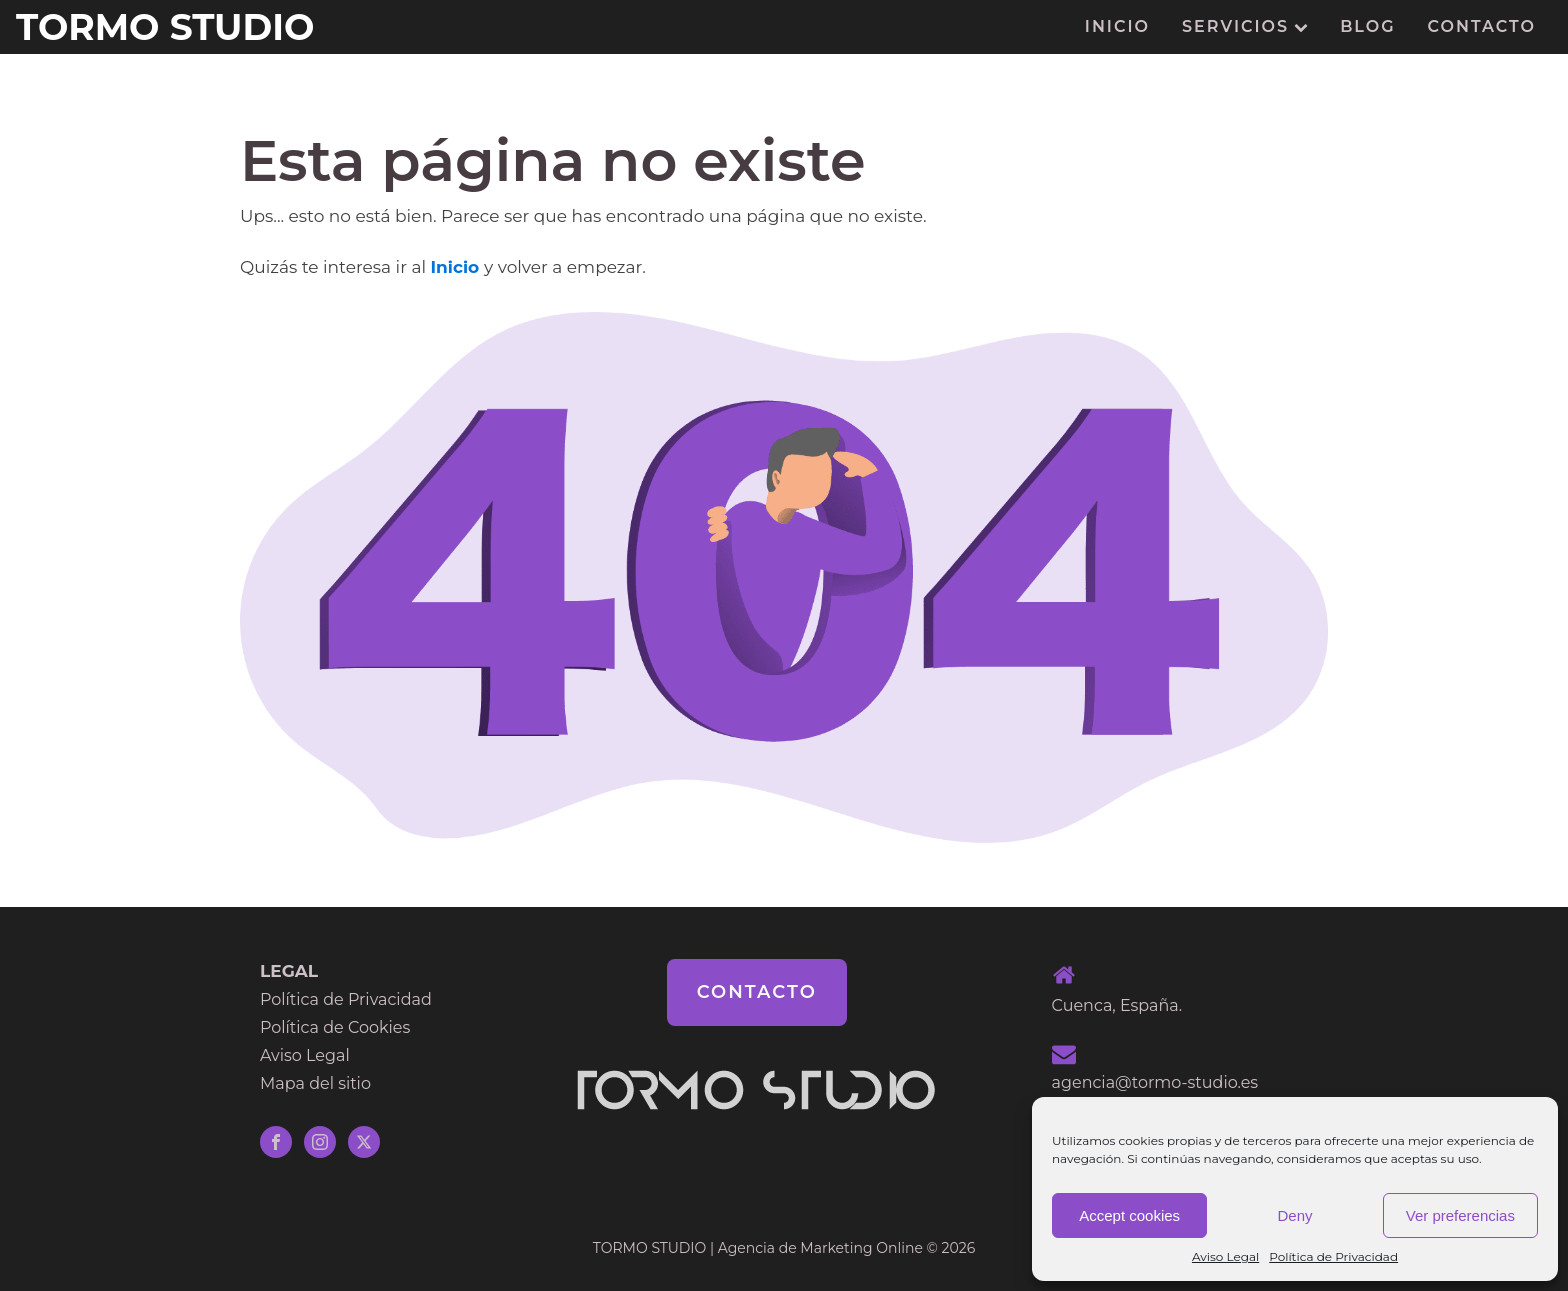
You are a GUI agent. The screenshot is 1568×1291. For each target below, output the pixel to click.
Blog (1367, 26)
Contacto (1482, 26)
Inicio (1117, 26)
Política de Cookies (335, 1027)
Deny (1294, 1215)
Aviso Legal (1225, 1256)
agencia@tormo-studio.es (1155, 1082)
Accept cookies (1129, 1215)
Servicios (1245, 26)
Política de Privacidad (1333, 1256)
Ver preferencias (1460, 1215)
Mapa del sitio (315, 1083)
